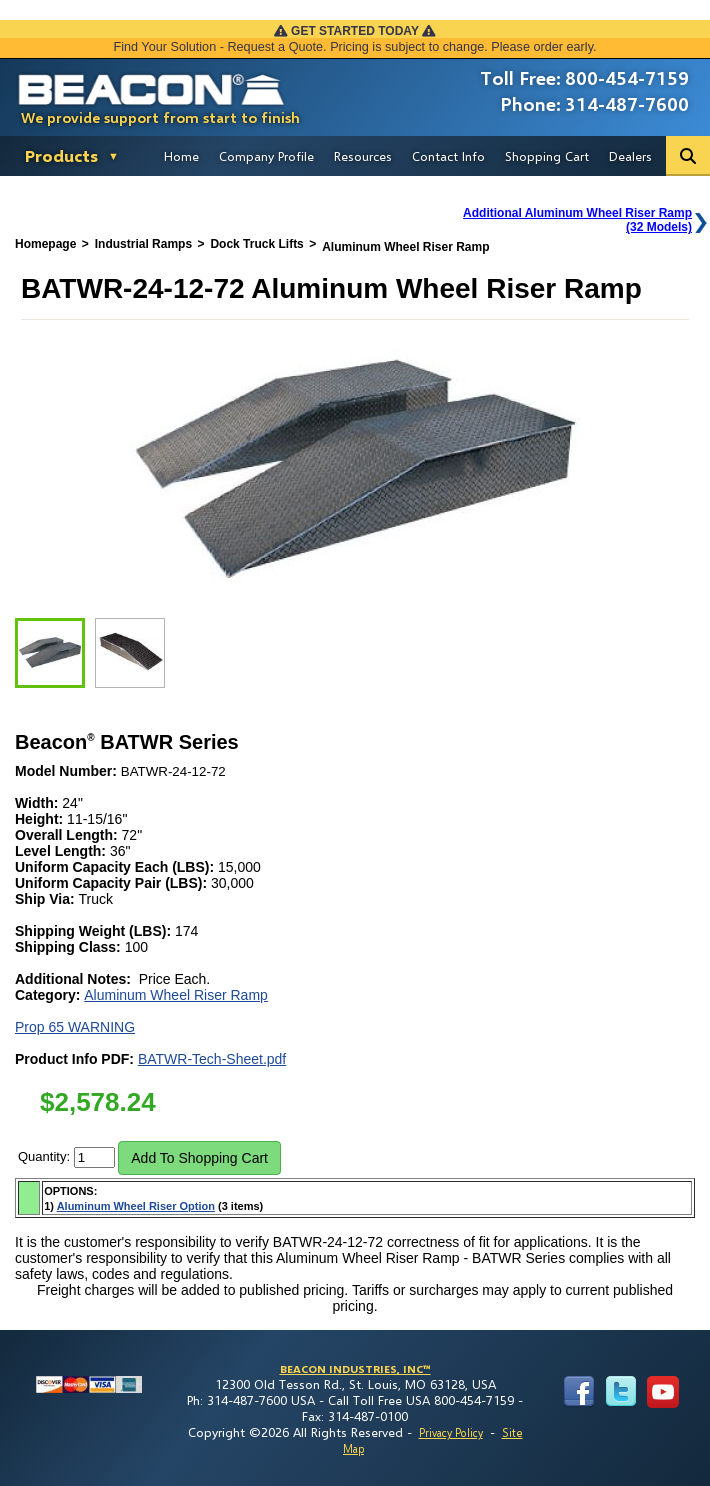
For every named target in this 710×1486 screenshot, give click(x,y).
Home (181, 156)
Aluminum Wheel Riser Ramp (176, 995)
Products (61, 155)
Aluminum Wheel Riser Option (136, 1206)
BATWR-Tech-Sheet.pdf (212, 1059)
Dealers (630, 156)
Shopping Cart (547, 156)
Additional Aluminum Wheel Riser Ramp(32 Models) (577, 220)
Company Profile (266, 156)
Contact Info (448, 156)
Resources (363, 156)
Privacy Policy (451, 1432)
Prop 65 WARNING (75, 1027)
